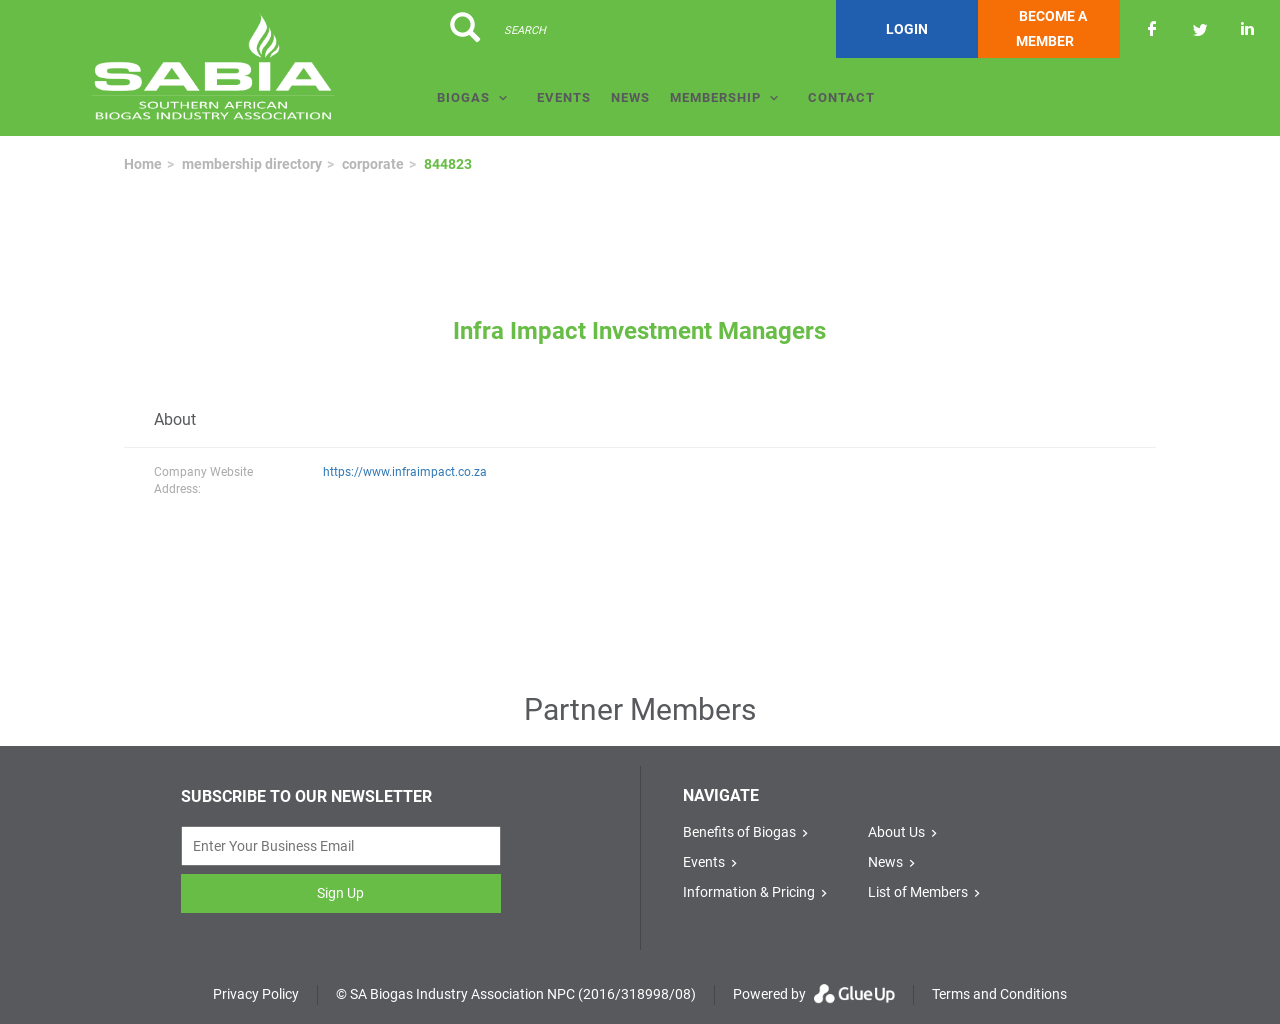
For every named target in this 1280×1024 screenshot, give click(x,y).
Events (564, 97)
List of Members (918, 892)
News (630, 97)
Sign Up (340, 893)
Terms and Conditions (999, 994)
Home (143, 164)
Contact (841, 97)
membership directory (252, 164)
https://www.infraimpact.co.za (405, 472)
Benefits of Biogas (739, 832)
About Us (896, 832)
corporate (373, 164)
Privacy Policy (256, 994)
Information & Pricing (749, 892)
